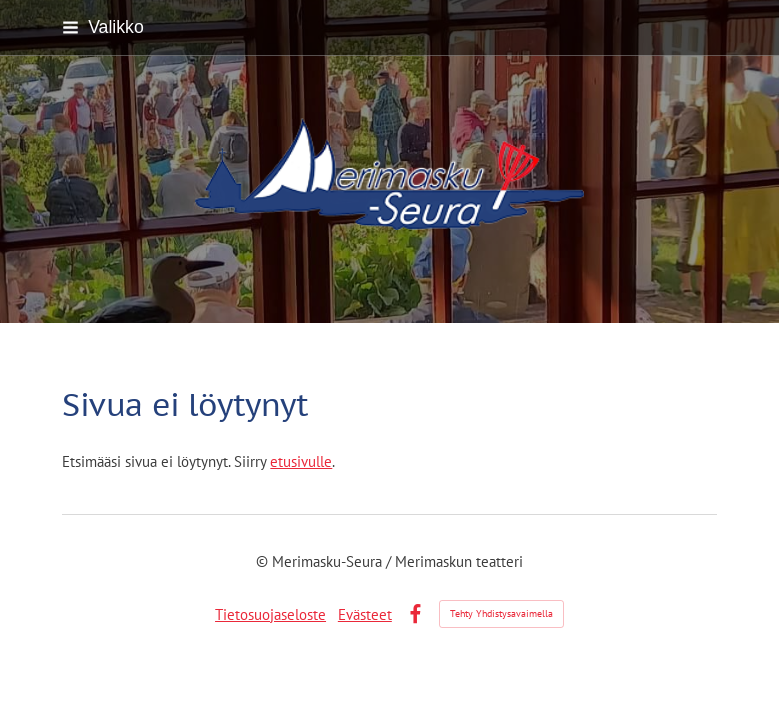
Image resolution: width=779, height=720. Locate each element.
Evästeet (365, 614)
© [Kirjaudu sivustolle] (264, 561)
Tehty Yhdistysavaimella (501, 613)
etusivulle (301, 461)
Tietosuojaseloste (270, 614)
